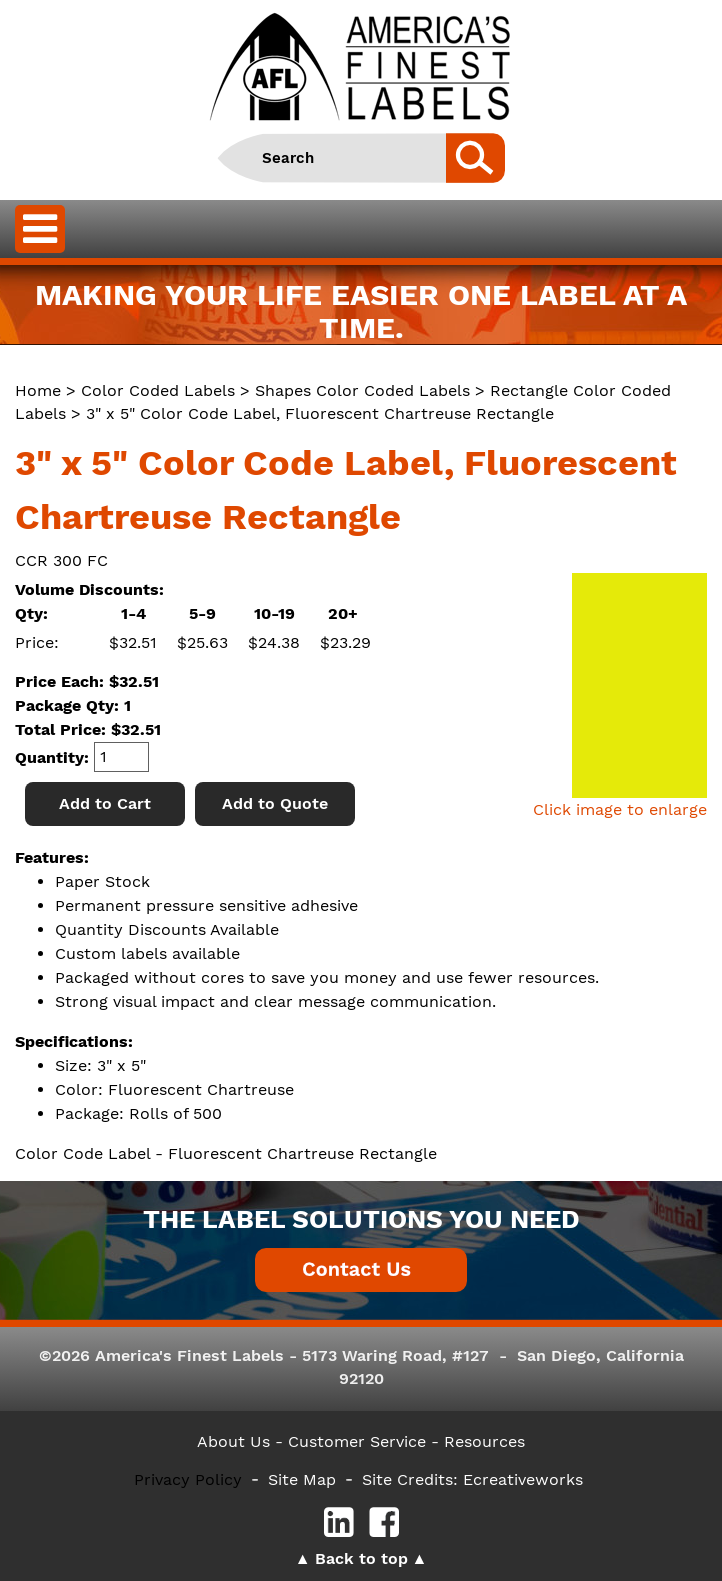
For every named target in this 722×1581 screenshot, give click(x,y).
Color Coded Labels (158, 390)
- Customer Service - (357, 1441)
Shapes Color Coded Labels (362, 390)
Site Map (302, 1479)
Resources (484, 1441)
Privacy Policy (188, 1479)
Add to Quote (275, 803)
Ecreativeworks (523, 1479)
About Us (233, 1441)
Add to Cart (105, 803)
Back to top (361, 1558)
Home (38, 390)
